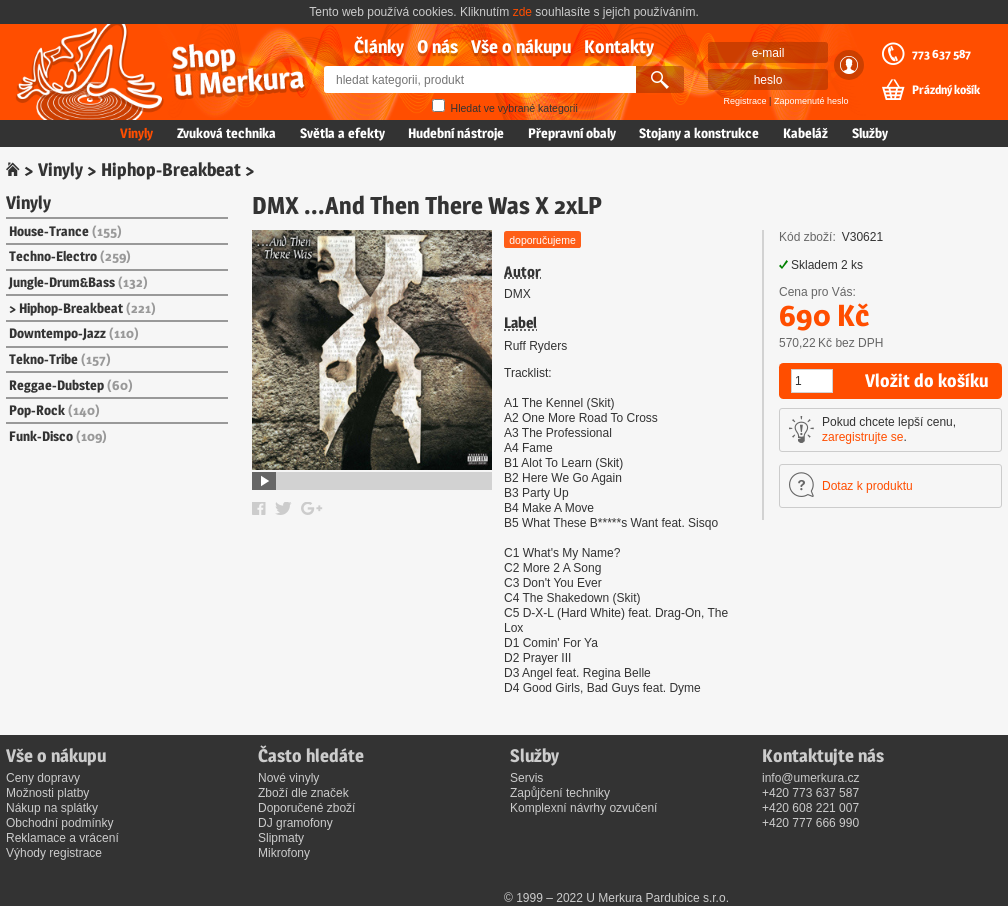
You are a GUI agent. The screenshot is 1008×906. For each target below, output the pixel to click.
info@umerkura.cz (811, 778)
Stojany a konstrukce (699, 133)
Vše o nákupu (521, 46)
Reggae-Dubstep (71, 385)
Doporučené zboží (306, 808)
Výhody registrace (54, 853)
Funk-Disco (58, 436)
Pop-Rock (54, 410)
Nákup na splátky (52, 808)
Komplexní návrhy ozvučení (583, 808)
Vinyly (136, 133)
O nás (437, 46)
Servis (526, 778)
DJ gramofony (295, 823)
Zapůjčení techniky (560, 793)
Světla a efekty (342, 133)
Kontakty (619, 46)
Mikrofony (284, 853)
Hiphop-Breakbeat (171, 169)
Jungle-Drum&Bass (78, 282)
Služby (870, 133)
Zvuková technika (226, 133)
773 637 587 (941, 54)
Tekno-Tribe (60, 359)
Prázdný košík (946, 90)
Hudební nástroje (456, 133)
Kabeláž (805, 133)
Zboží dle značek (303, 793)
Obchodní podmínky (59, 823)
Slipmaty (281, 838)
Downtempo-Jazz (74, 333)
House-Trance (65, 231)
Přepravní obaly (572, 133)
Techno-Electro (70, 256)
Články (379, 46)
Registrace (745, 101)
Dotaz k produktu (867, 486)
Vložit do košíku (926, 380)
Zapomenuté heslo (811, 101)
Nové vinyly (288, 778)
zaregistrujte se (862, 437)
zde (522, 12)
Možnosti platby (47, 793)
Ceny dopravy (43, 778)
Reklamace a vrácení (62, 838)
